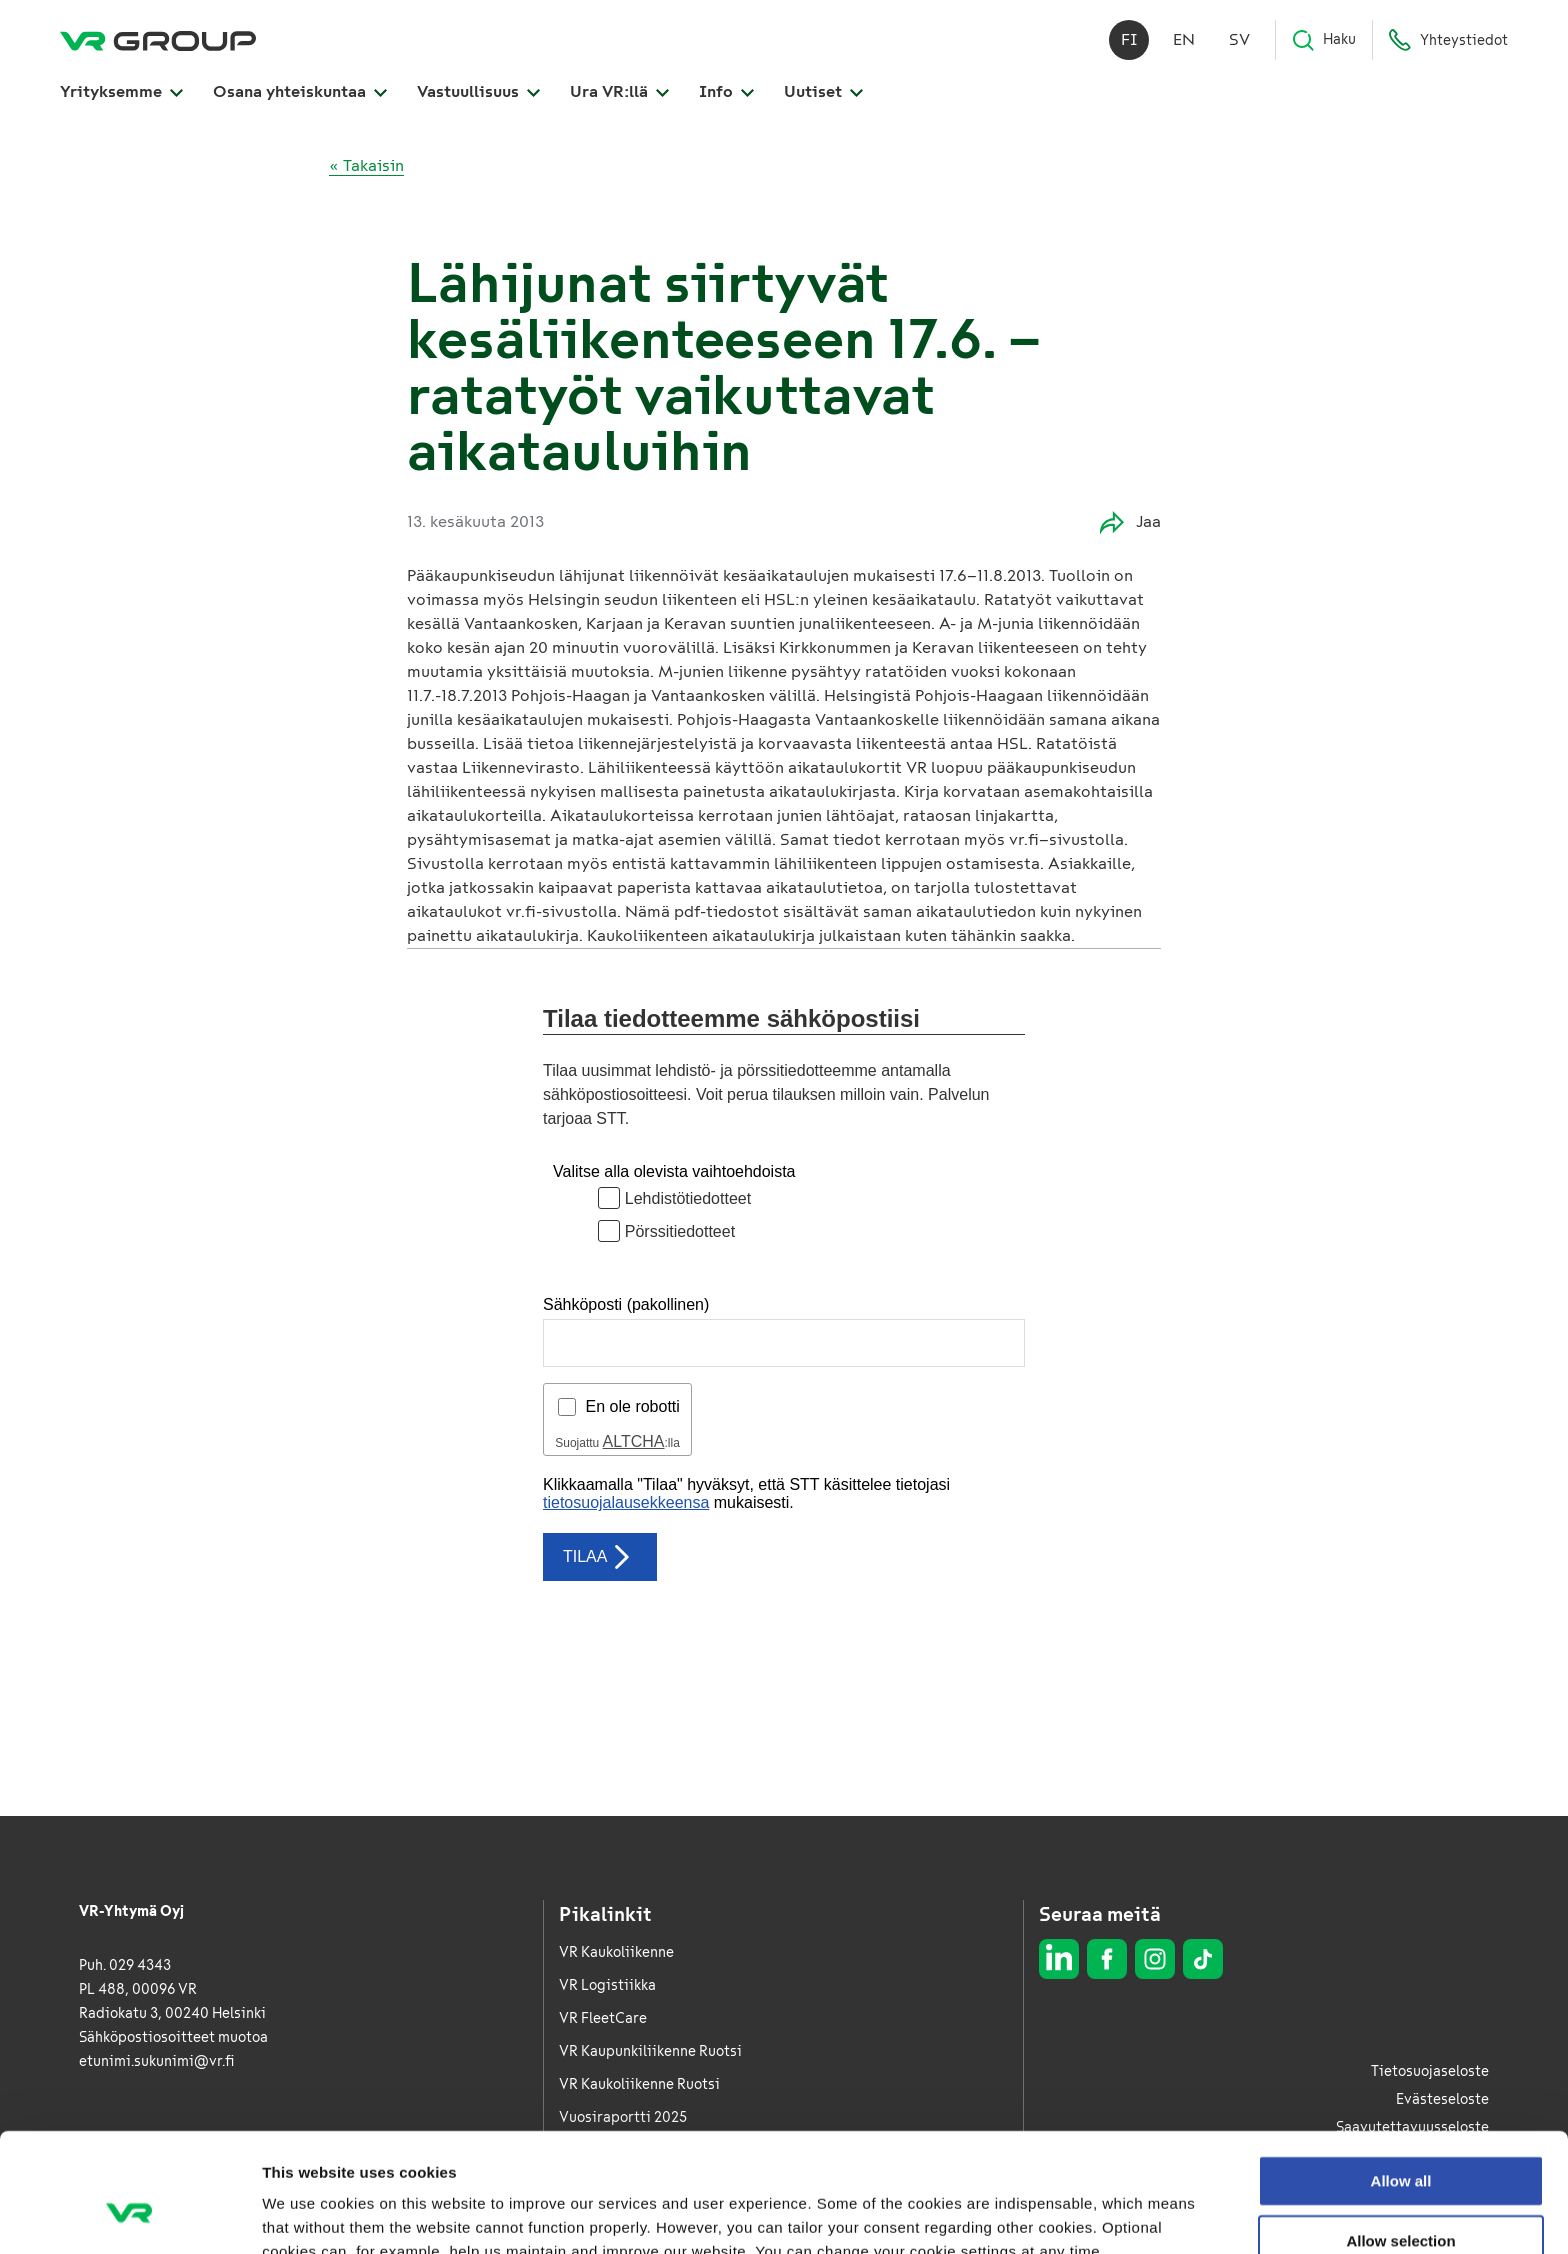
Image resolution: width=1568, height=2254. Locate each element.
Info (726, 91)
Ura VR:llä (619, 91)
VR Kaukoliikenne (616, 1952)
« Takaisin (366, 165)
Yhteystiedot (1448, 40)
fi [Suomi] (1129, 39)
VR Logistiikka (607, 1985)
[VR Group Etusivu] (158, 40)
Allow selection (1400, 2138)
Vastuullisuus (478, 91)
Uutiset (823, 91)
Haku (1323, 40)
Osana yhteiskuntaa (300, 91)
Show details (1049, 2214)
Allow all (1401, 2078)
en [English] (1184, 39)
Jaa (1130, 522)
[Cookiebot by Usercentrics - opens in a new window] (129, 2215)
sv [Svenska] (1239, 39)
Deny (1401, 2197)
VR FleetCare (603, 2018)
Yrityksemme (121, 91)
